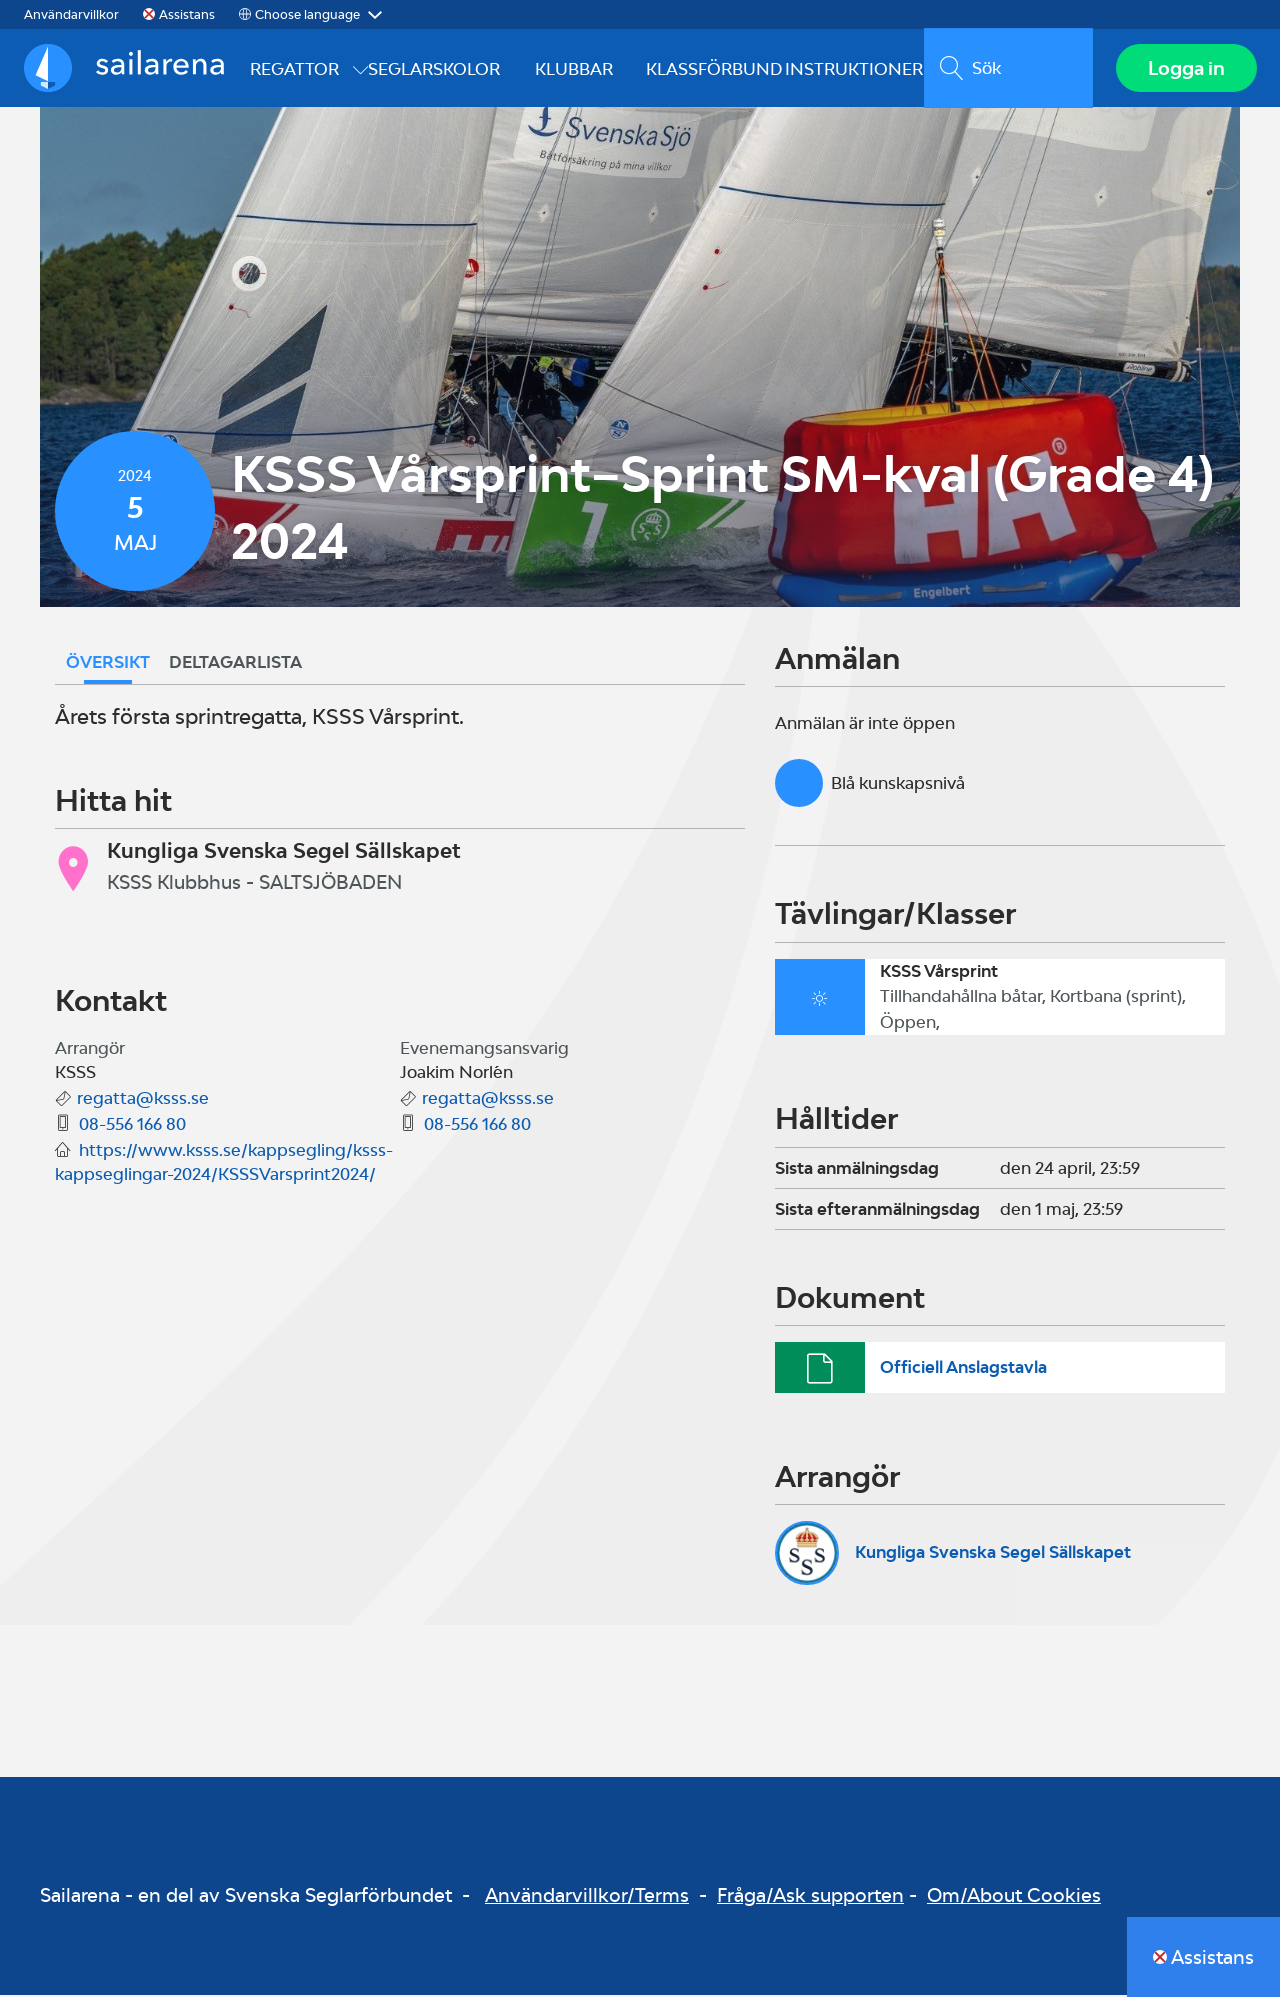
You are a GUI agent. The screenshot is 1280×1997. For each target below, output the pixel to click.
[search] (1007, 69)
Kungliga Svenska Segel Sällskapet (993, 1554)
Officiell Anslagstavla (963, 1368)
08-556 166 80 (132, 1126)
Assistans (187, 14)
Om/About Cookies (1014, 1897)
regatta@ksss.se (143, 1100)
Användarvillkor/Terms (587, 1897)
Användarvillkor (71, 14)
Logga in (1185, 69)
